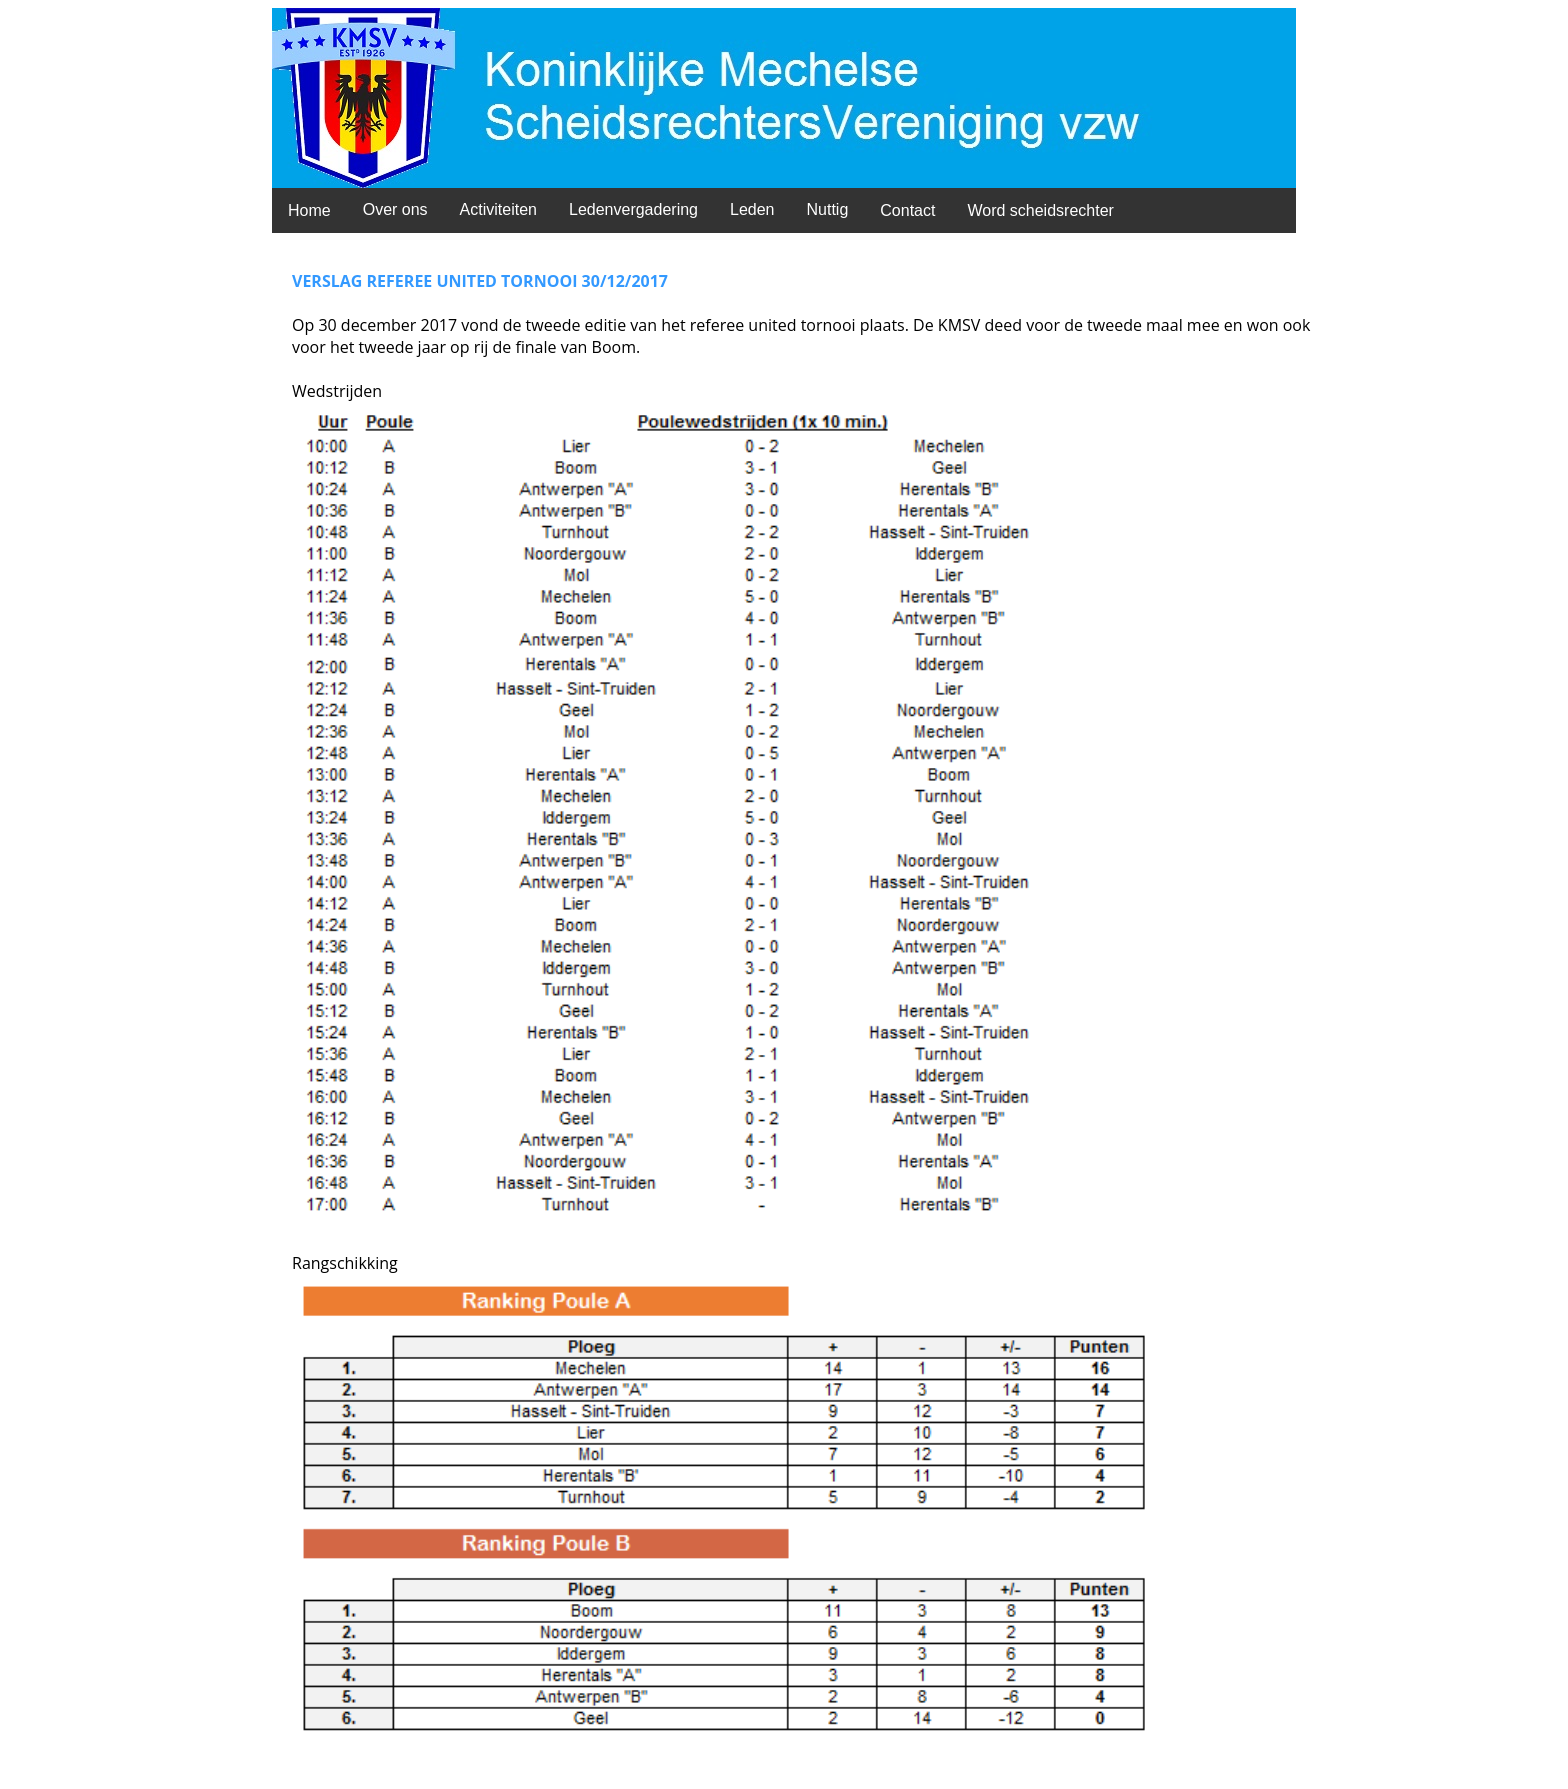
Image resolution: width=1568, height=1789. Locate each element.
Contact (907, 210)
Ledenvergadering (633, 209)
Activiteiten (498, 209)
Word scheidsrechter (1040, 210)
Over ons (395, 209)
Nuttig (827, 209)
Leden (752, 209)
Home (309, 210)
